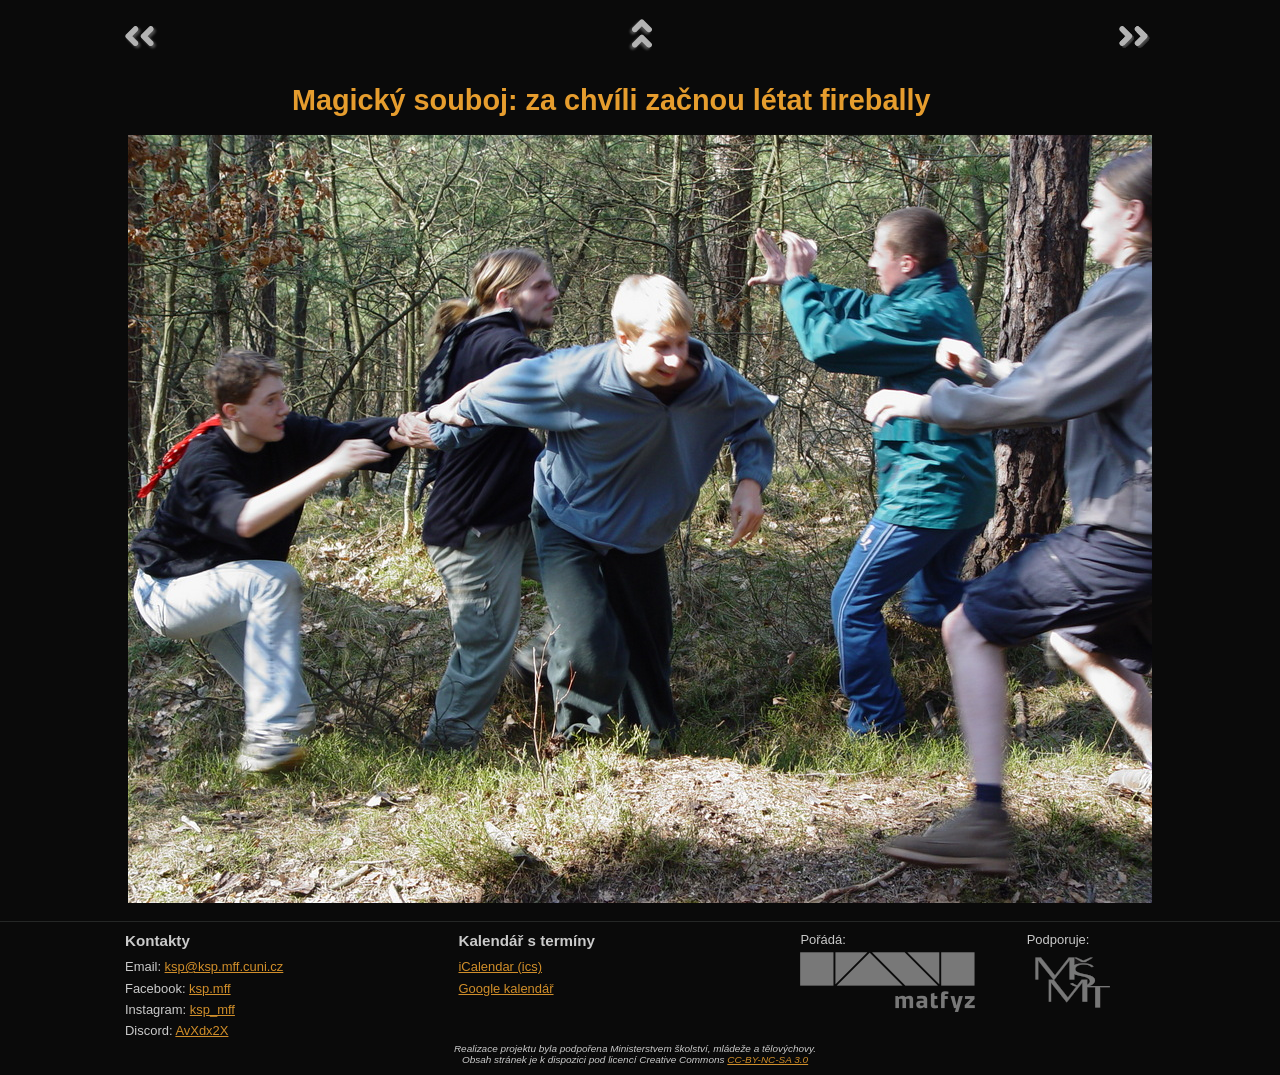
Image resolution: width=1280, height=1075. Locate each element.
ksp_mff (212, 1009)
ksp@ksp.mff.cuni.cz (224, 966)
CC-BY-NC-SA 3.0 (767, 1059)
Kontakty (157, 940)
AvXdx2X (201, 1030)
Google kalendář (505, 988)
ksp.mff (210, 988)
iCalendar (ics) (500, 966)
